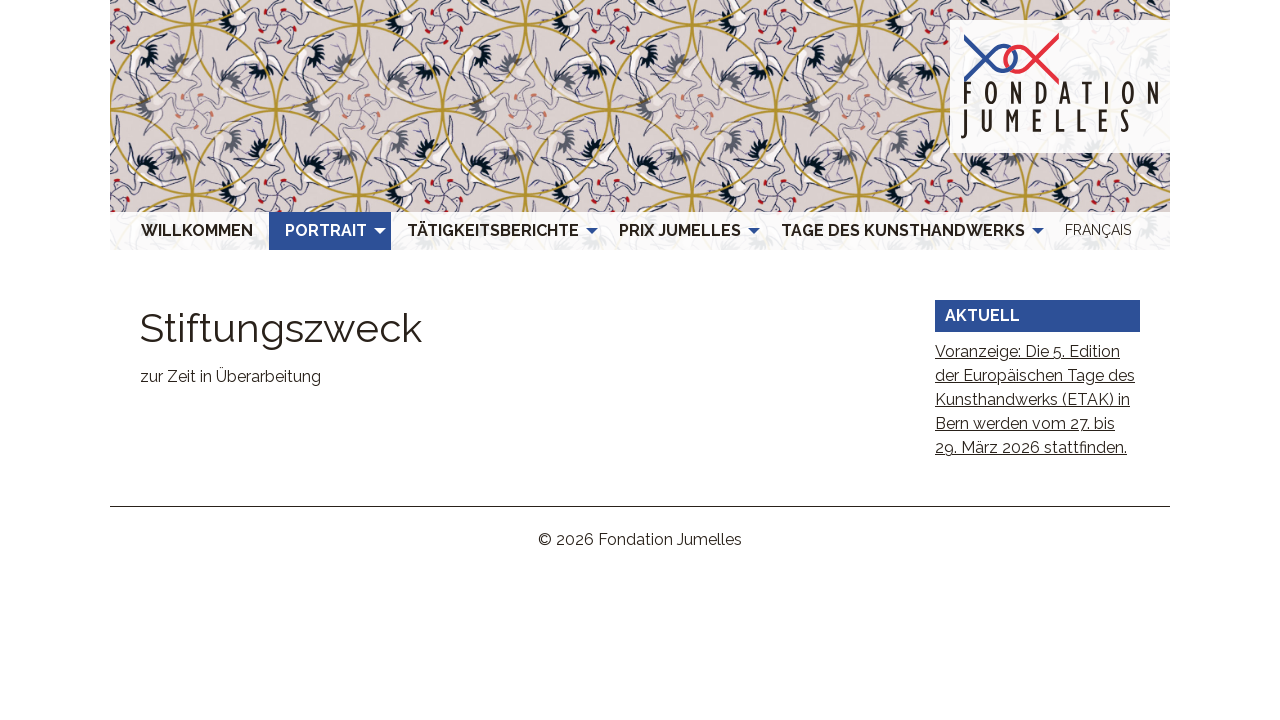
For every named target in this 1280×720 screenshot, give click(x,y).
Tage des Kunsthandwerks (903, 230)
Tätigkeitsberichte (493, 230)
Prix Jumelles (680, 230)
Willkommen (197, 230)
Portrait (326, 230)
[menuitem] (197, 231)
